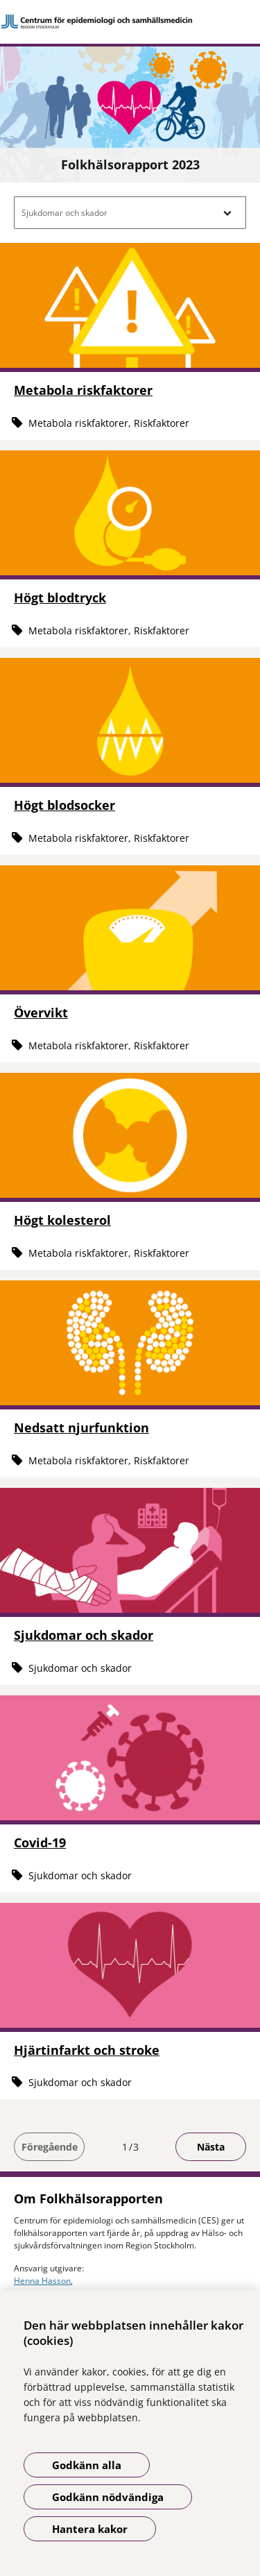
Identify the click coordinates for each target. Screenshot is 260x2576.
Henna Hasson (42, 2281)
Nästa (211, 2146)
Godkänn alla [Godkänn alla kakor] (86, 2465)
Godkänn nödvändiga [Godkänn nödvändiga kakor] (108, 2497)
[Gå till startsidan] (130, 21)
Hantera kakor (90, 2529)
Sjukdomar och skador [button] (64, 213)
